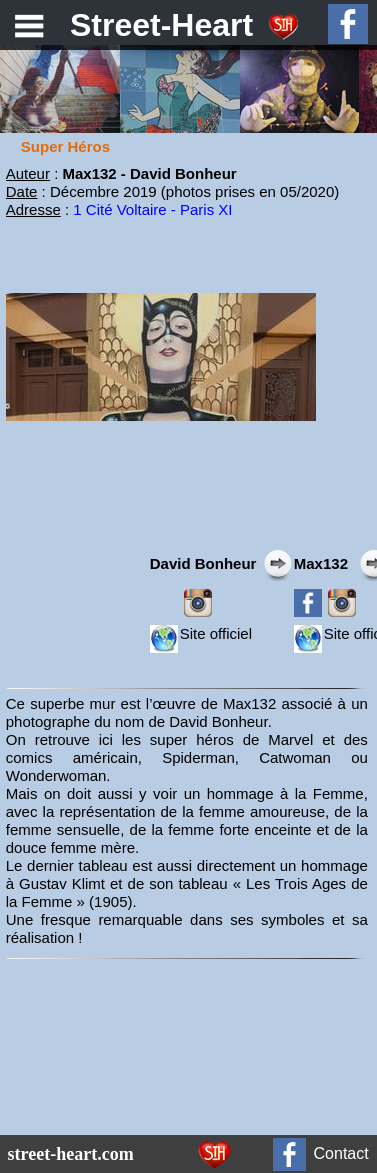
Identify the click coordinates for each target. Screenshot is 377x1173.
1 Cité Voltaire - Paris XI (152, 209)
